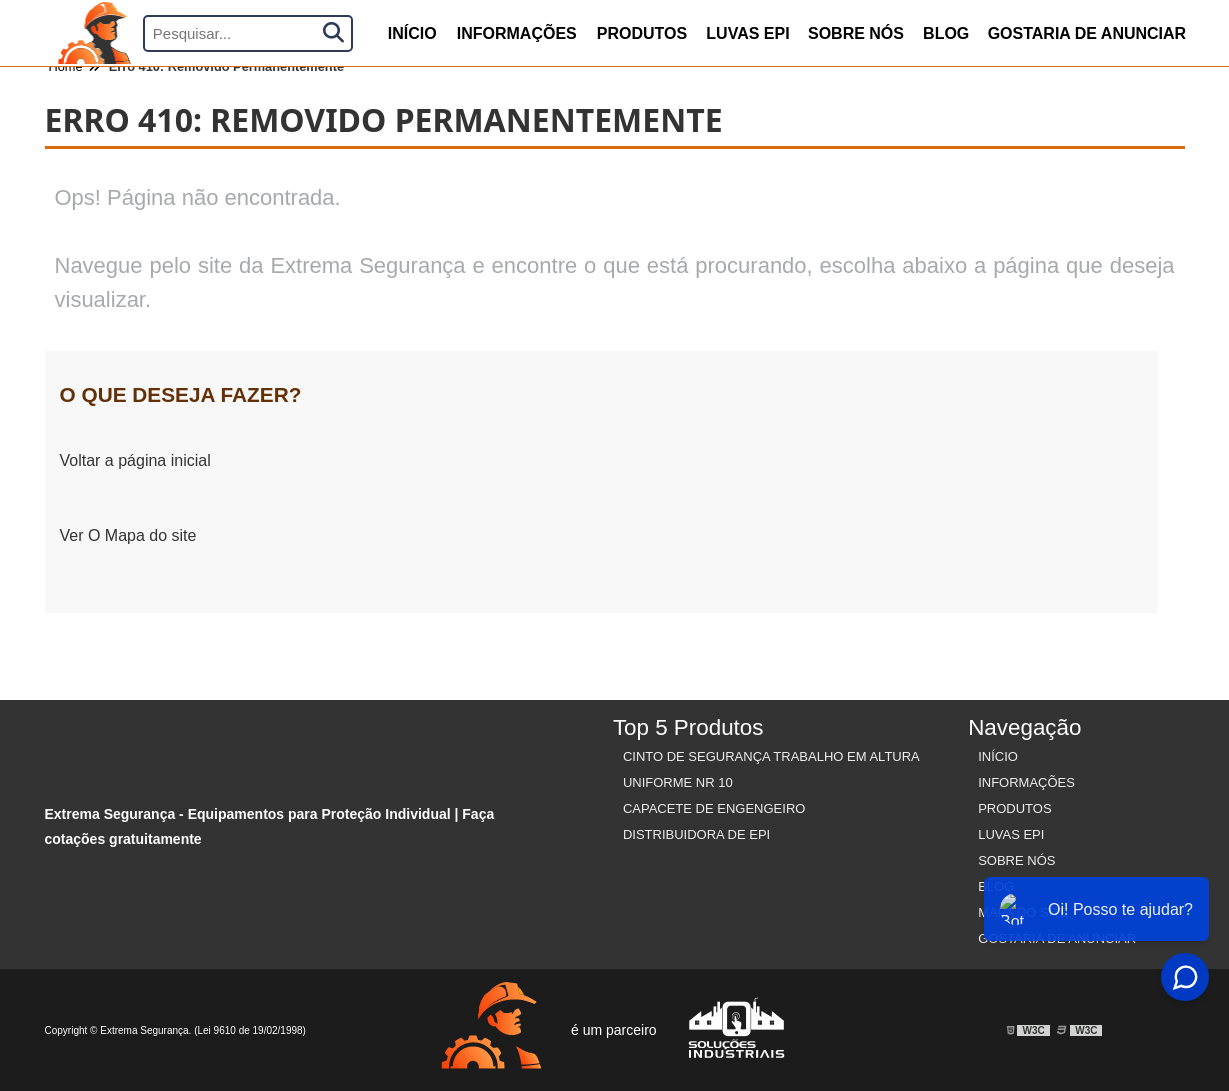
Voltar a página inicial (135, 460)
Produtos (1014, 808)
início (412, 33)
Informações (517, 33)
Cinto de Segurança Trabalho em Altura (771, 756)
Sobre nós (856, 33)
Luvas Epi (747, 33)
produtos (642, 33)
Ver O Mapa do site (128, 535)
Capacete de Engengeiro (714, 808)
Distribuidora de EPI (696, 834)
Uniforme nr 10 (678, 782)
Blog (946, 33)
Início (998, 756)
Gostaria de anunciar (1087, 33)
